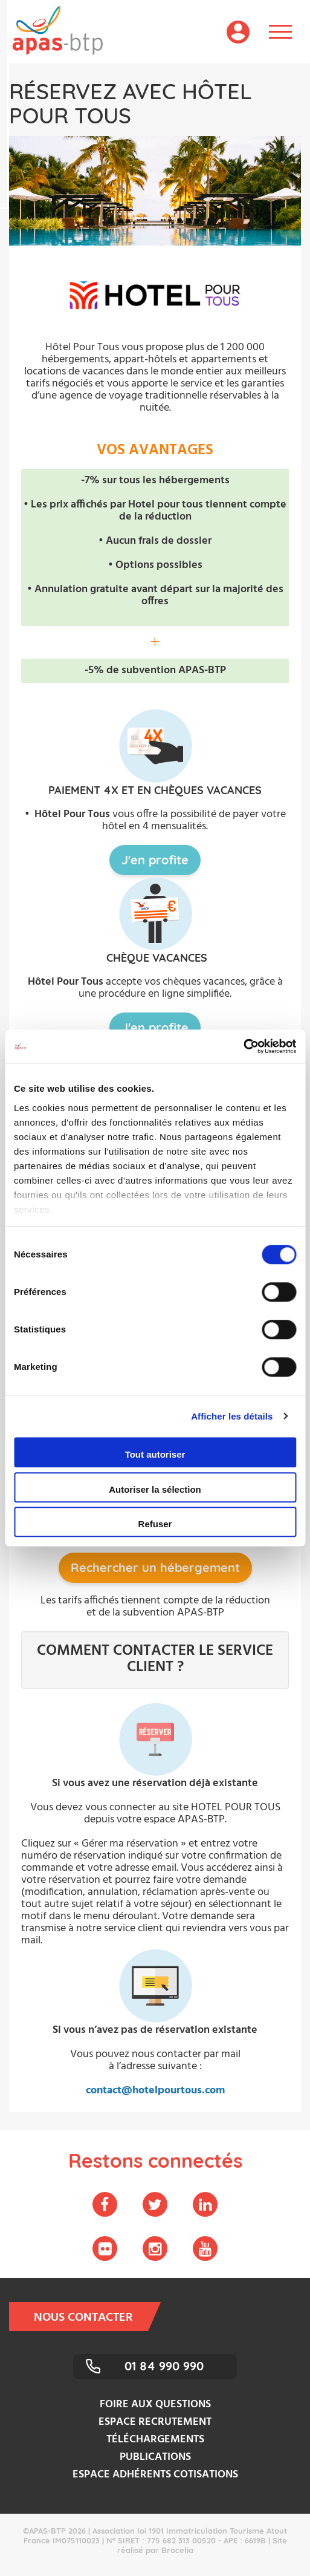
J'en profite (155, 859)
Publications (155, 2457)
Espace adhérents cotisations (155, 2474)
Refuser (155, 1524)
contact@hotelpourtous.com (155, 2090)
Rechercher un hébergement (155, 1567)
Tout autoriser (155, 1454)
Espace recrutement (155, 2422)
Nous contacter (91, 2316)
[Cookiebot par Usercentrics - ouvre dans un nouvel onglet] (243, 1046)
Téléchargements (155, 2439)
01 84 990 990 (164, 2365)
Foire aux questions (155, 2404)
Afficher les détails (232, 1416)
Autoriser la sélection (155, 1489)
